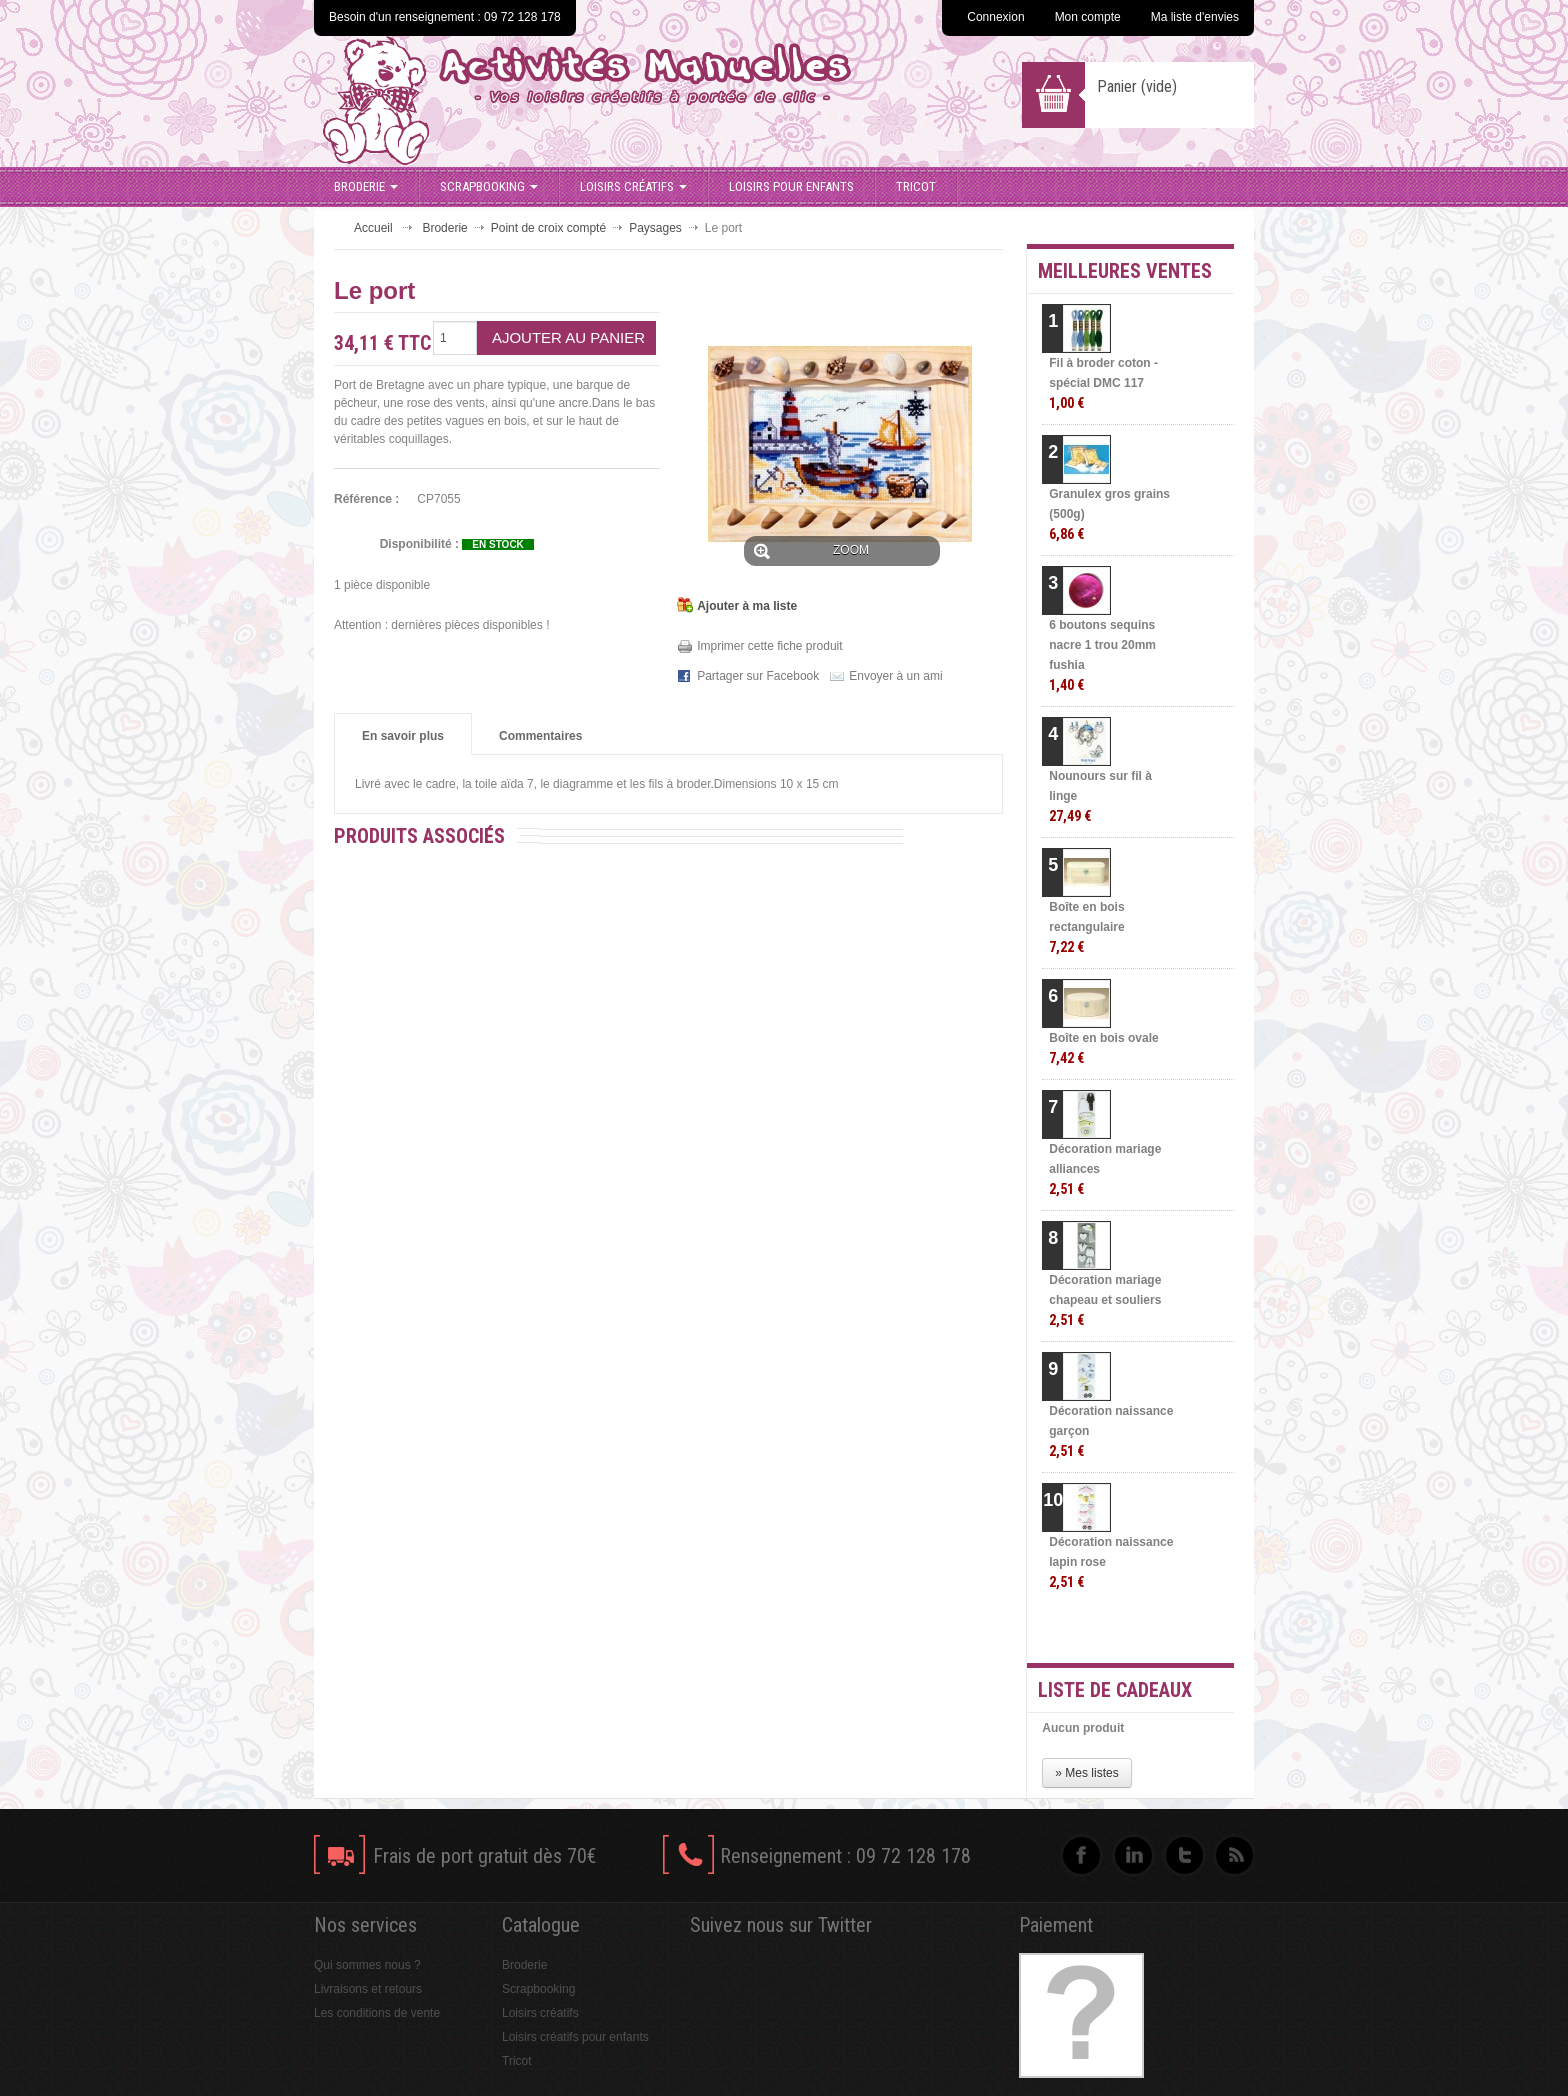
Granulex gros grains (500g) (1109, 514)
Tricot (916, 186)
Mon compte (1088, 17)
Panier (1137, 86)
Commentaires (540, 736)
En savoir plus (403, 736)
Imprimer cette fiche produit (769, 646)
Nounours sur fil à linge (1100, 796)
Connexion (995, 17)
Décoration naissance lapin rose (1111, 1562)
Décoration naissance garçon (1111, 1431)
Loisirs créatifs (633, 186)
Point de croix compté (548, 228)
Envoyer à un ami (895, 676)
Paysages (655, 228)
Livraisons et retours (368, 1989)
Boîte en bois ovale (1103, 1048)
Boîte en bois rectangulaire (1086, 927)
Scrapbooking (489, 186)
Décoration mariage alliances (1105, 1169)
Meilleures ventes (1125, 271)
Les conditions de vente (377, 2013)
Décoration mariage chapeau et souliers (1105, 1300)
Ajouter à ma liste (747, 606)
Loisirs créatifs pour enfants (575, 2037)
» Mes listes (1086, 1773)
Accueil (373, 228)
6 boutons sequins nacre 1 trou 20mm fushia (1102, 655)
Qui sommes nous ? (367, 1965)
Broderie (366, 186)
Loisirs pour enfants (791, 186)
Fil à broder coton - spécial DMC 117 (1103, 383)
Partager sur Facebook (758, 676)
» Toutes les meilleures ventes (1154, 1630)
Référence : (366, 499)
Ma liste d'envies (1195, 17)
